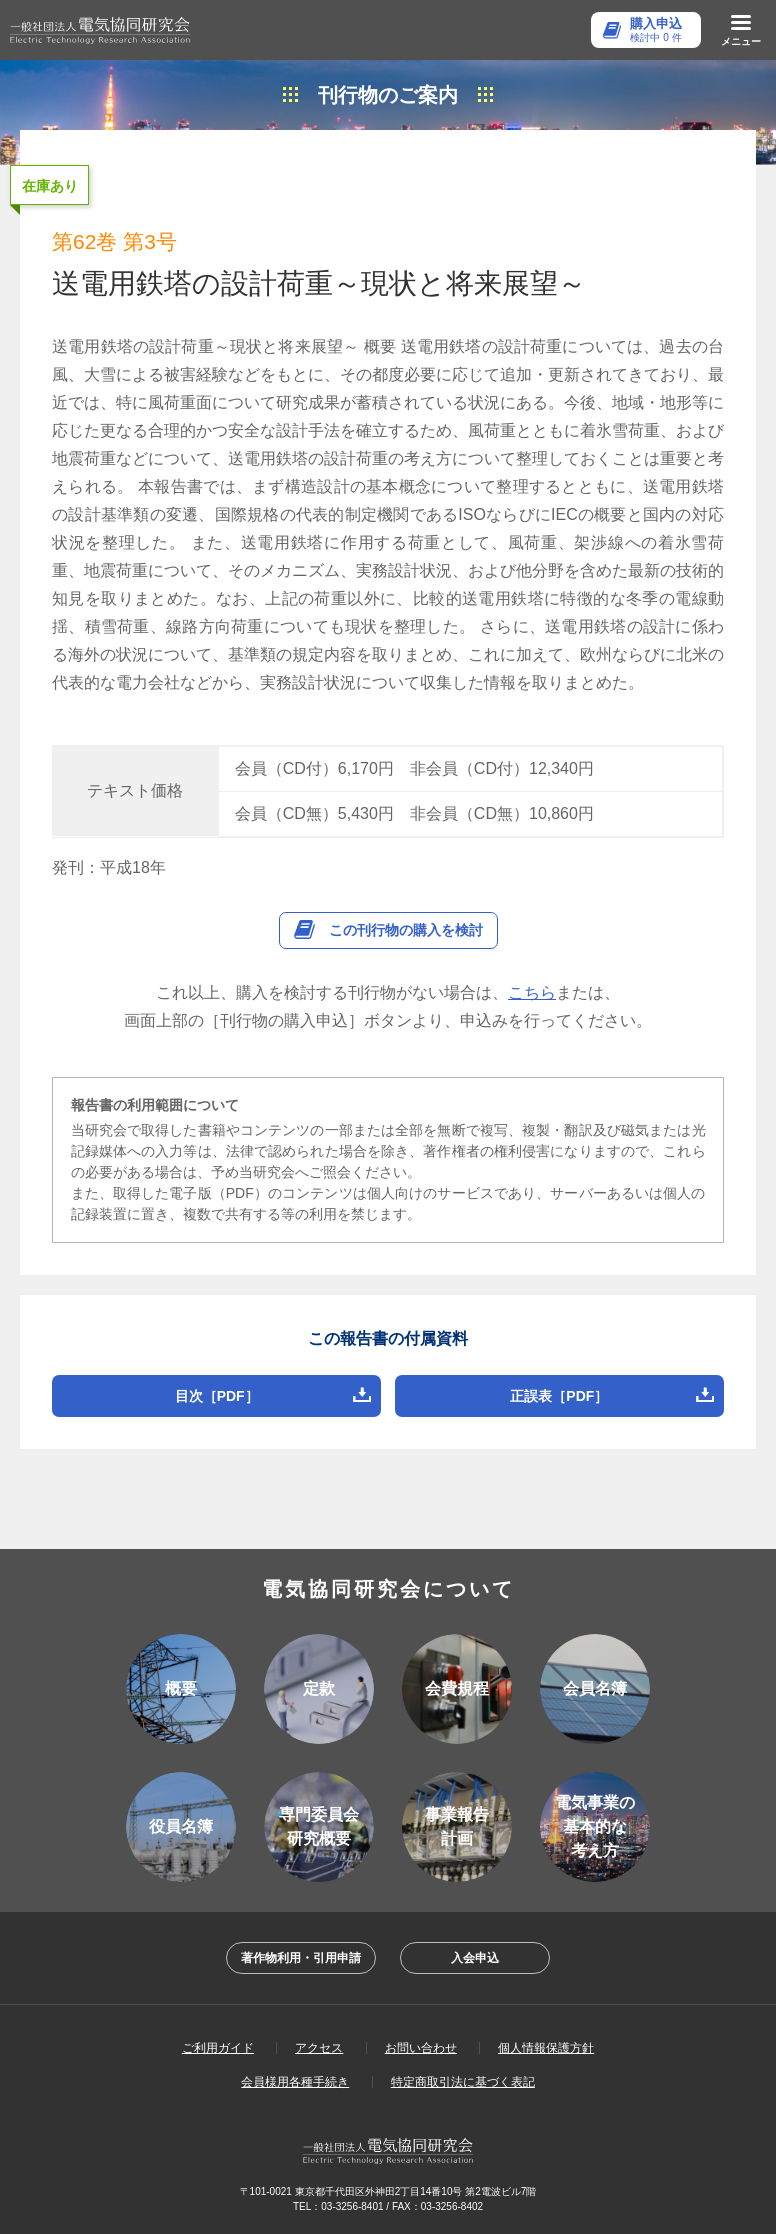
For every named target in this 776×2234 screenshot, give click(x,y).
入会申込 (475, 1958)
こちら (532, 992)
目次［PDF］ (217, 1396)
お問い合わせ (421, 2048)
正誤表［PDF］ (559, 1396)
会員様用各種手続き (295, 2082)
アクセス (319, 2048)
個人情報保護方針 (546, 2048)
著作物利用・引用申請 (301, 1958)
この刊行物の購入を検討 (406, 930)
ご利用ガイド (218, 2048)
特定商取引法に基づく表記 (463, 2082)
